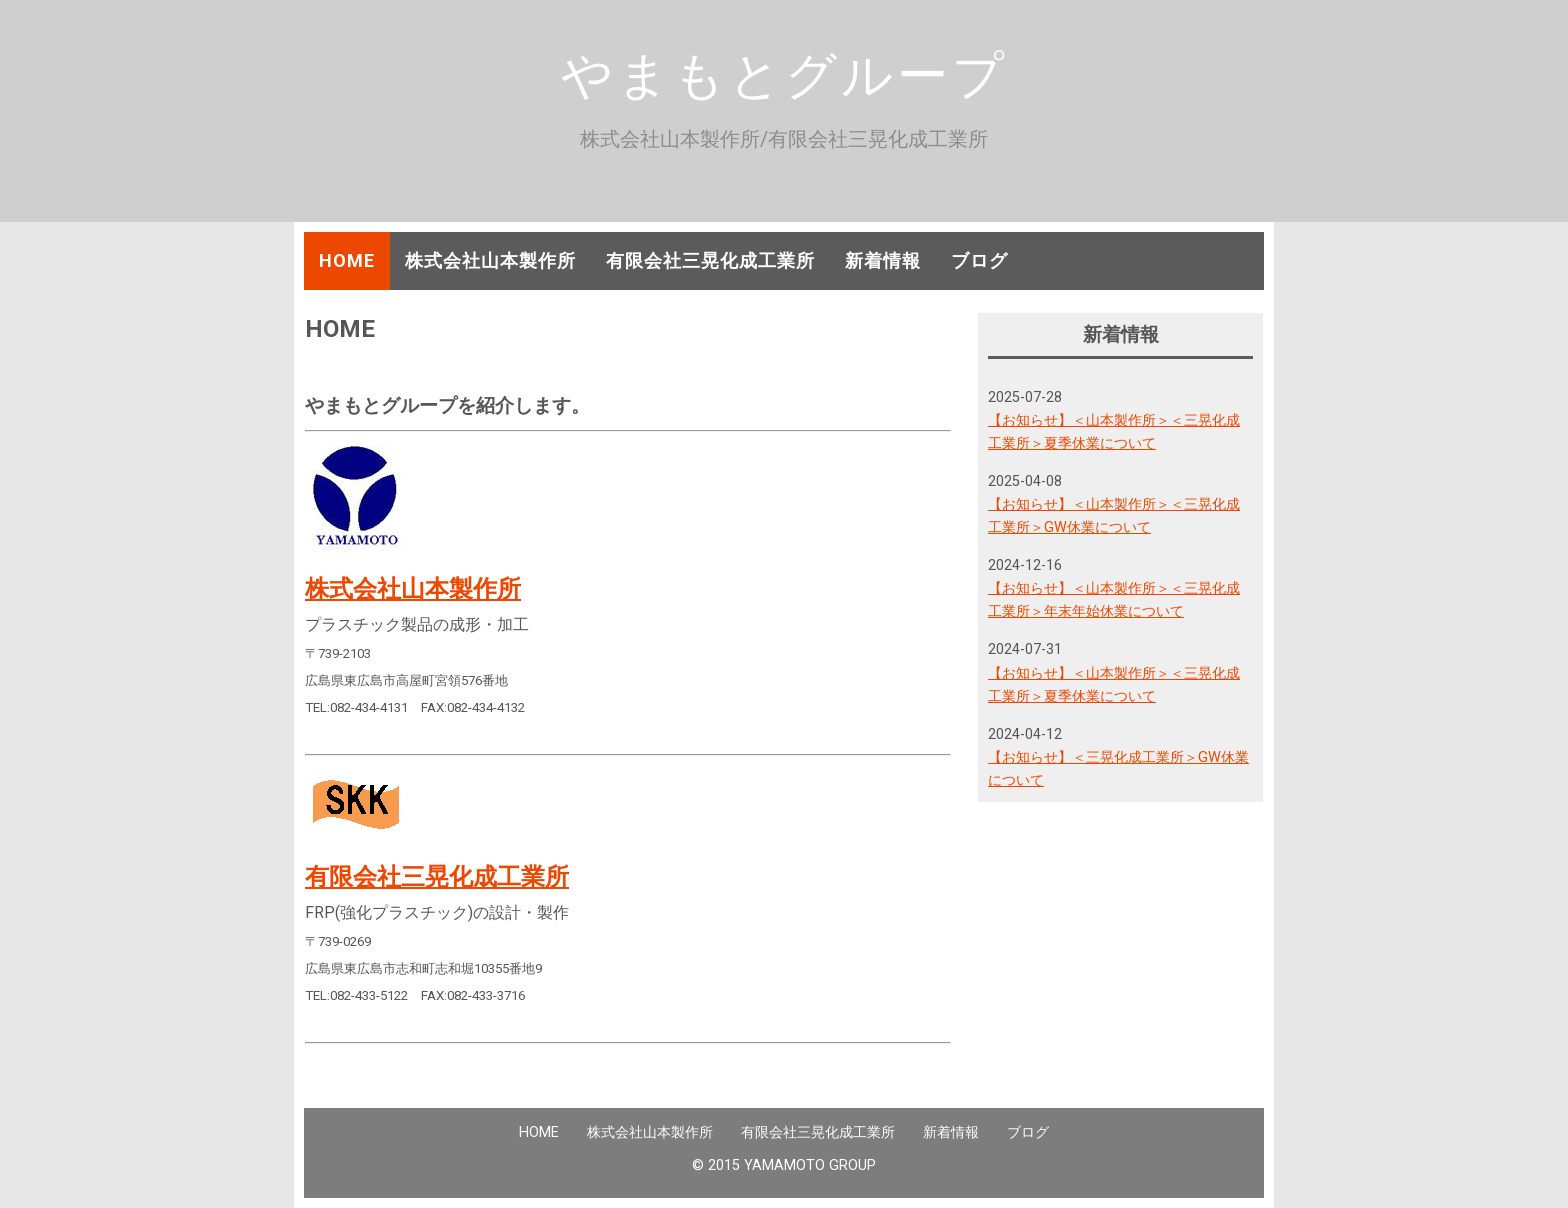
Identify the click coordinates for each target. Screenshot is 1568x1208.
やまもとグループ (784, 74)
